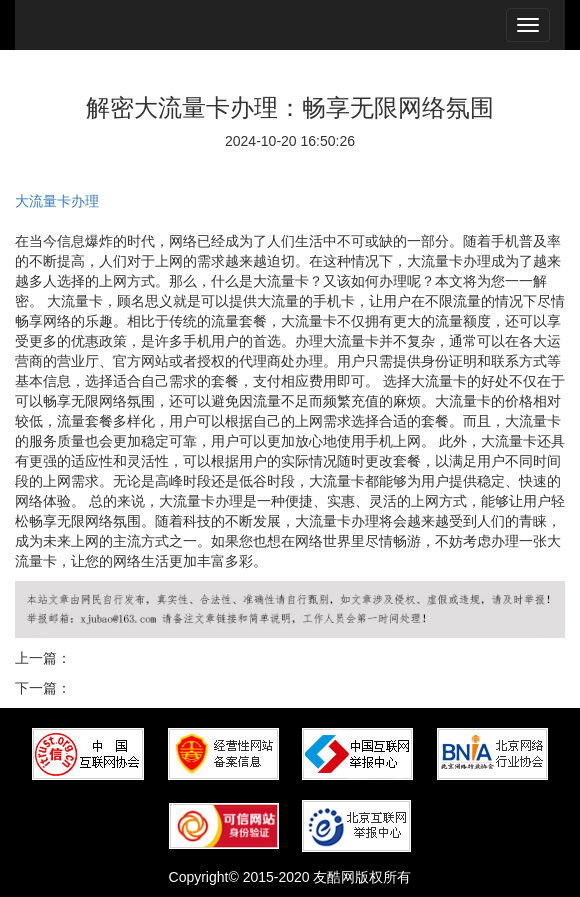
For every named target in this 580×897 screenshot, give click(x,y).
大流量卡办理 (57, 201)
